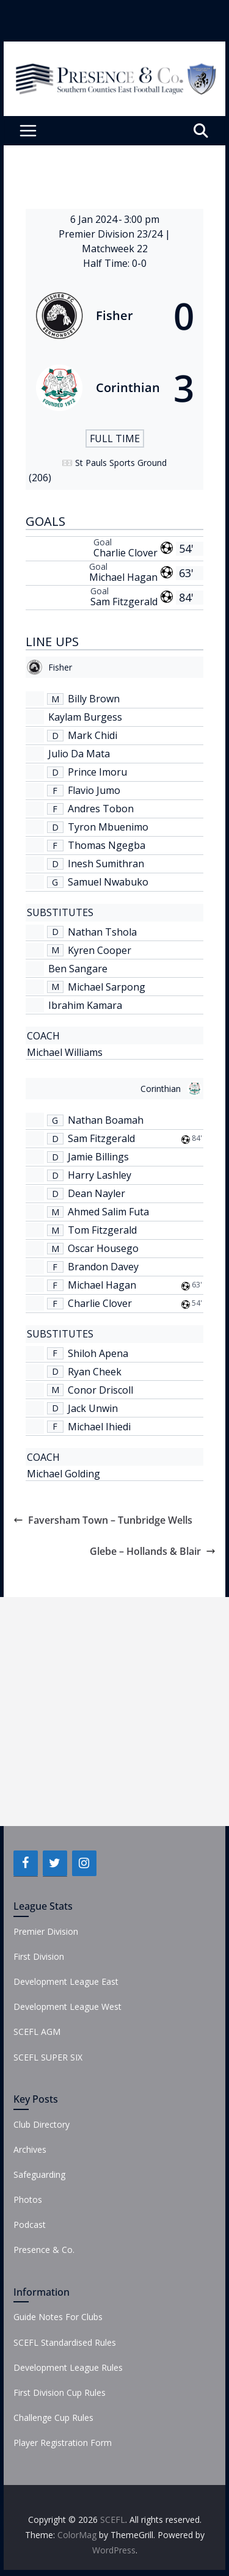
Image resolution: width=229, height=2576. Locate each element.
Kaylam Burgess (85, 717)
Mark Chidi (92, 735)
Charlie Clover (125, 552)
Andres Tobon (101, 808)
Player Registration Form (62, 2442)
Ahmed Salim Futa (108, 1211)
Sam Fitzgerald (124, 601)
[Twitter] (55, 1863)
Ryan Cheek (95, 1371)
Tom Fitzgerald (102, 1230)
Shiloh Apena (98, 1353)
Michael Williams (65, 1052)
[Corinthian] (115, 388)
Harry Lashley (99, 1175)
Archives (29, 2149)
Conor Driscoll (100, 1390)
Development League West (67, 2006)
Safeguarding (39, 2174)
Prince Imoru (97, 772)
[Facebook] (25, 1863)
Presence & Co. (44, 2249)
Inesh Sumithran (106, 863)
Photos (27, 2199)
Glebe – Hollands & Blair (153, 1551)
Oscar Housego (103, 1248)
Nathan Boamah (106, 1120)
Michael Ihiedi (99, 1426)
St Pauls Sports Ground (121, 462)
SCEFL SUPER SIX (47, 2057)
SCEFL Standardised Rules (64, 2342)
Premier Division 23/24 (112, 234)
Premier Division (45, 1931)
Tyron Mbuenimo (108, 827)
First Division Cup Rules (59, 2392)
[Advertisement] (114, 1711)
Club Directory (41, 2124)
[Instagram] (84, 1863)
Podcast (29, 2224)
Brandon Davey (103, 1266)
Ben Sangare (77, 968)
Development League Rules (68, 2367)
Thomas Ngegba (106, 845)
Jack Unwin (93, 1408)
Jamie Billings (98, 1156)
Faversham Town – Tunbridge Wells (102, 1520)
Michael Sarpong (106, 987)
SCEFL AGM (36, 2031)
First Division (38, 1956)
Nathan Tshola (102, 932)
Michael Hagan (123, 577)
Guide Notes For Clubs (58, 2317)
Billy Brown (94, 698)
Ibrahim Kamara (85, 1005)
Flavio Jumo (94, 790)
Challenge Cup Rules (53, 2417)
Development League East (65, 1981)
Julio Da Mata (79, 753)
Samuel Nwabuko (108, 882)
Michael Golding (63, 1473)
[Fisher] (115, 316)
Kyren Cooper (99, 950)
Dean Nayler (96, 1193)
